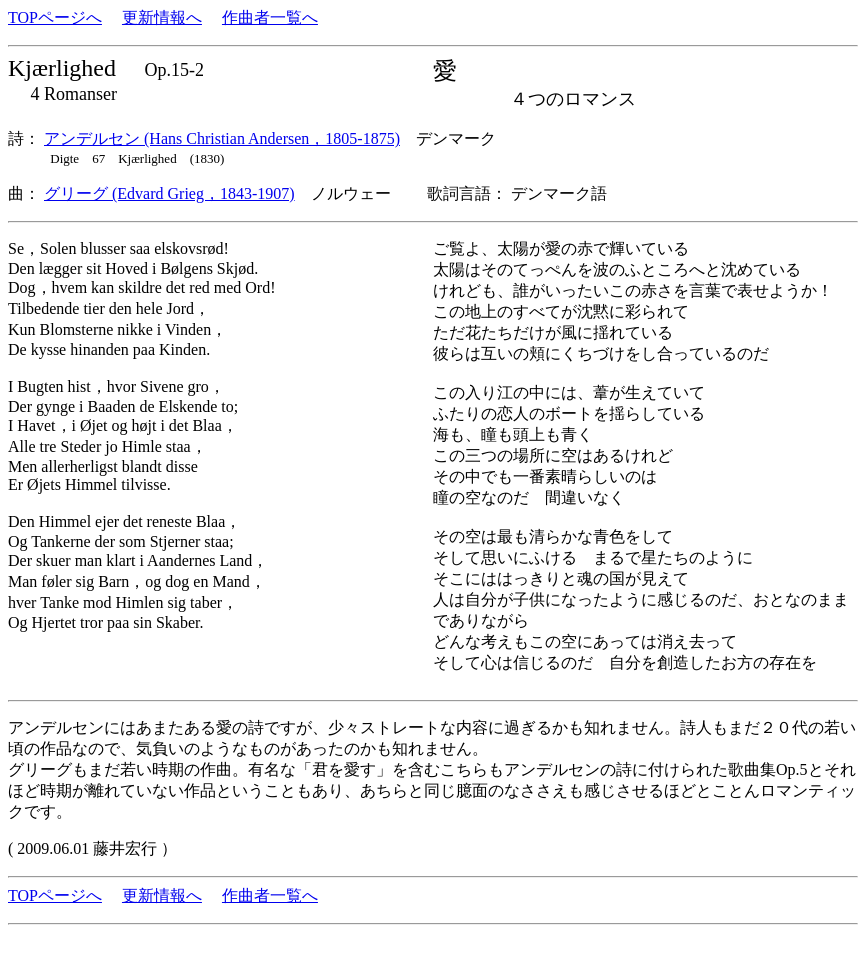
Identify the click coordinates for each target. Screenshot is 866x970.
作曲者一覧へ (270, 17)
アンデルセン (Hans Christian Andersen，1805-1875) (222, 138)
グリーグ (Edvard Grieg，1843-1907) (169, 193)
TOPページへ (55, 17)
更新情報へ (162, 17)
